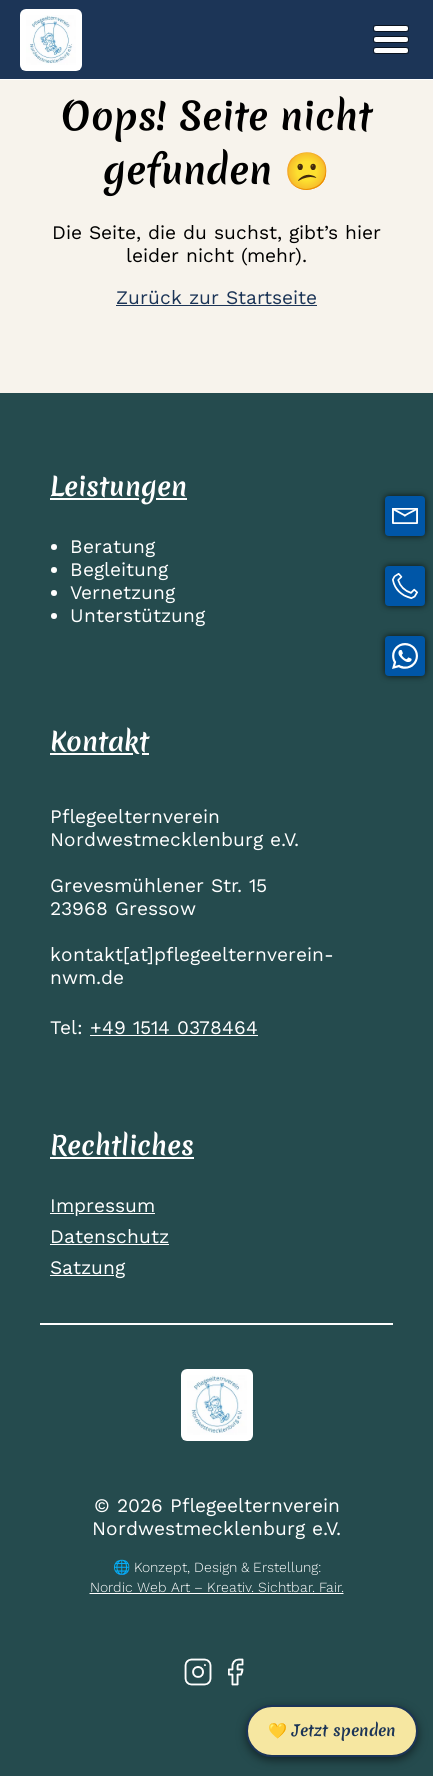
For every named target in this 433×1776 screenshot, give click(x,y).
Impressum (102, 1205)
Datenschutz (109, 1236)
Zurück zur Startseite (216, 297)
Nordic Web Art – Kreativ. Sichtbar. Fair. (217, 1587)
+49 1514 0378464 (174, 1027)
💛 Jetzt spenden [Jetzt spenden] (332, 1730)
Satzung (87, 1267)
